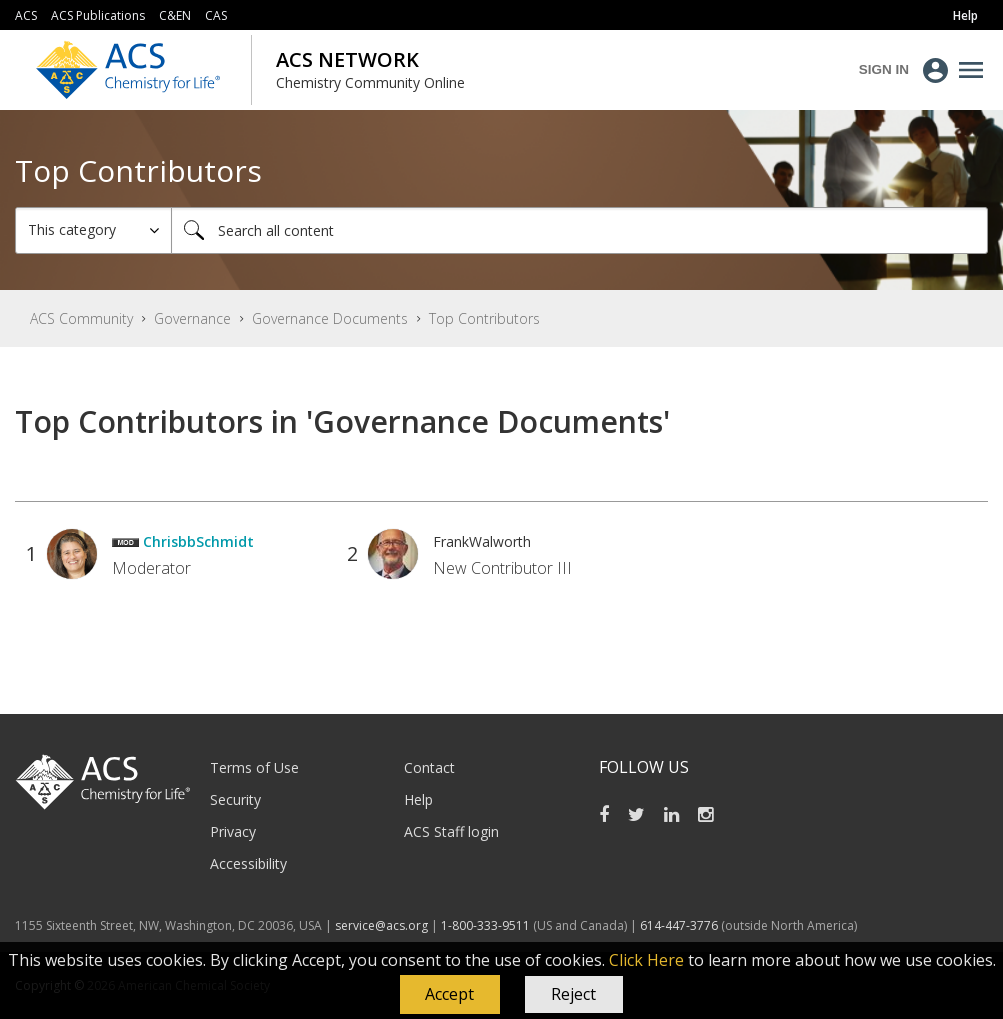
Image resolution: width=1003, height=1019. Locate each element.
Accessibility (248, 863)
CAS (216, 15)
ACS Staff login (451, 831)
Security (235, 799)
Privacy (233, 831)
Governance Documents (330, 318)
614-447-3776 (680, 925)
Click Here (646, 960)
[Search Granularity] (93, 230)
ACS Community (81, 318)
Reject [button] (573, 994)
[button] (450, 995)
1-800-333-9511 (485, 925)
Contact (429, 767)
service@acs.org (381, 925)
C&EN (175, 15)
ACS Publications (98, 15)
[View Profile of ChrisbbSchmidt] (198, 541)
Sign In (884, 69)
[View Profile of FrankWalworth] (482, 541)
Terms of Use (254, 767)
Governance (192, 318)
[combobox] (579, 230)
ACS (26, 15)
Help (418, 799)
